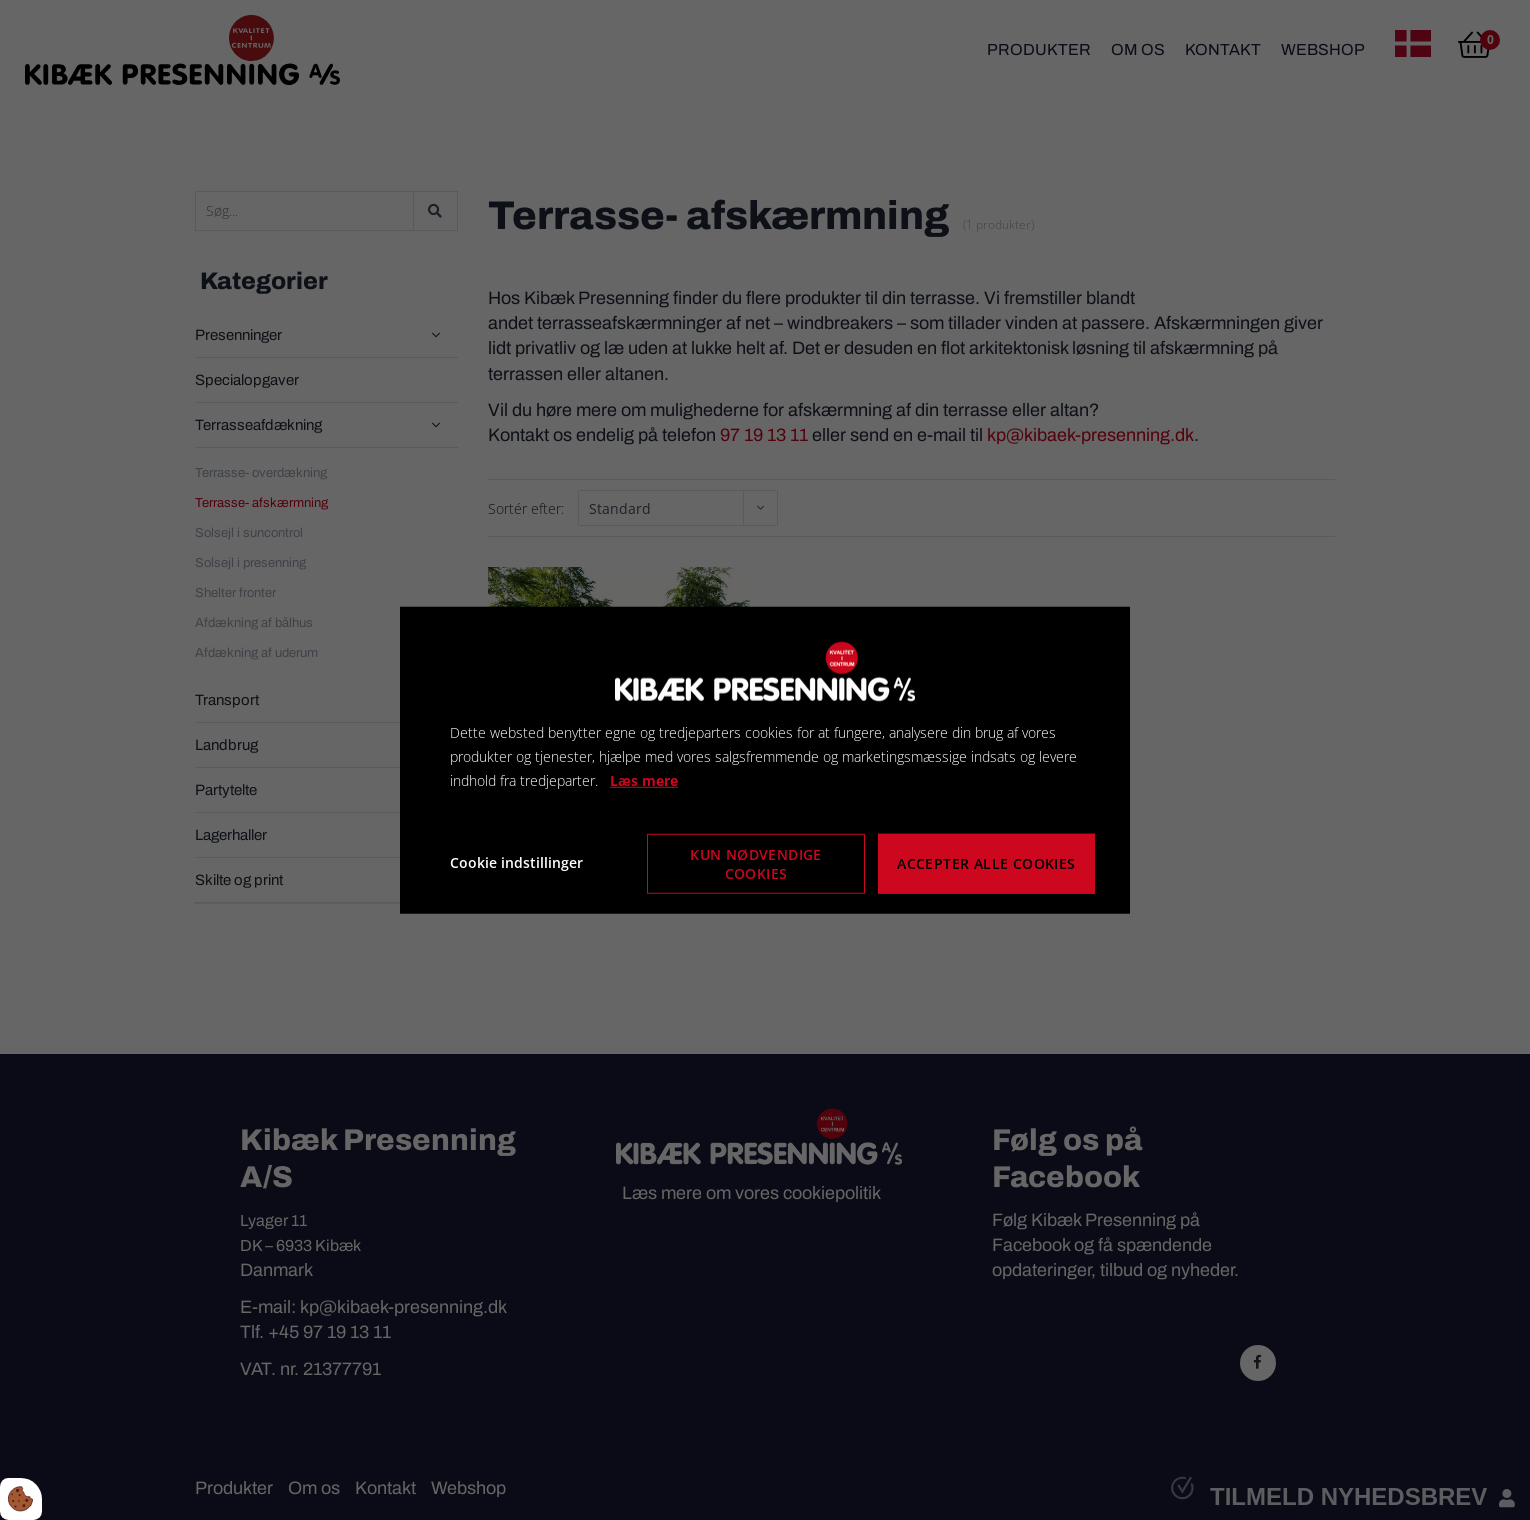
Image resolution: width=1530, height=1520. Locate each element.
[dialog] (765, 759)
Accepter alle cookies (987, 862)
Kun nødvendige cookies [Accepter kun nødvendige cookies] (756, 863)
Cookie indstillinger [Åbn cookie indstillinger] (516, 862)
